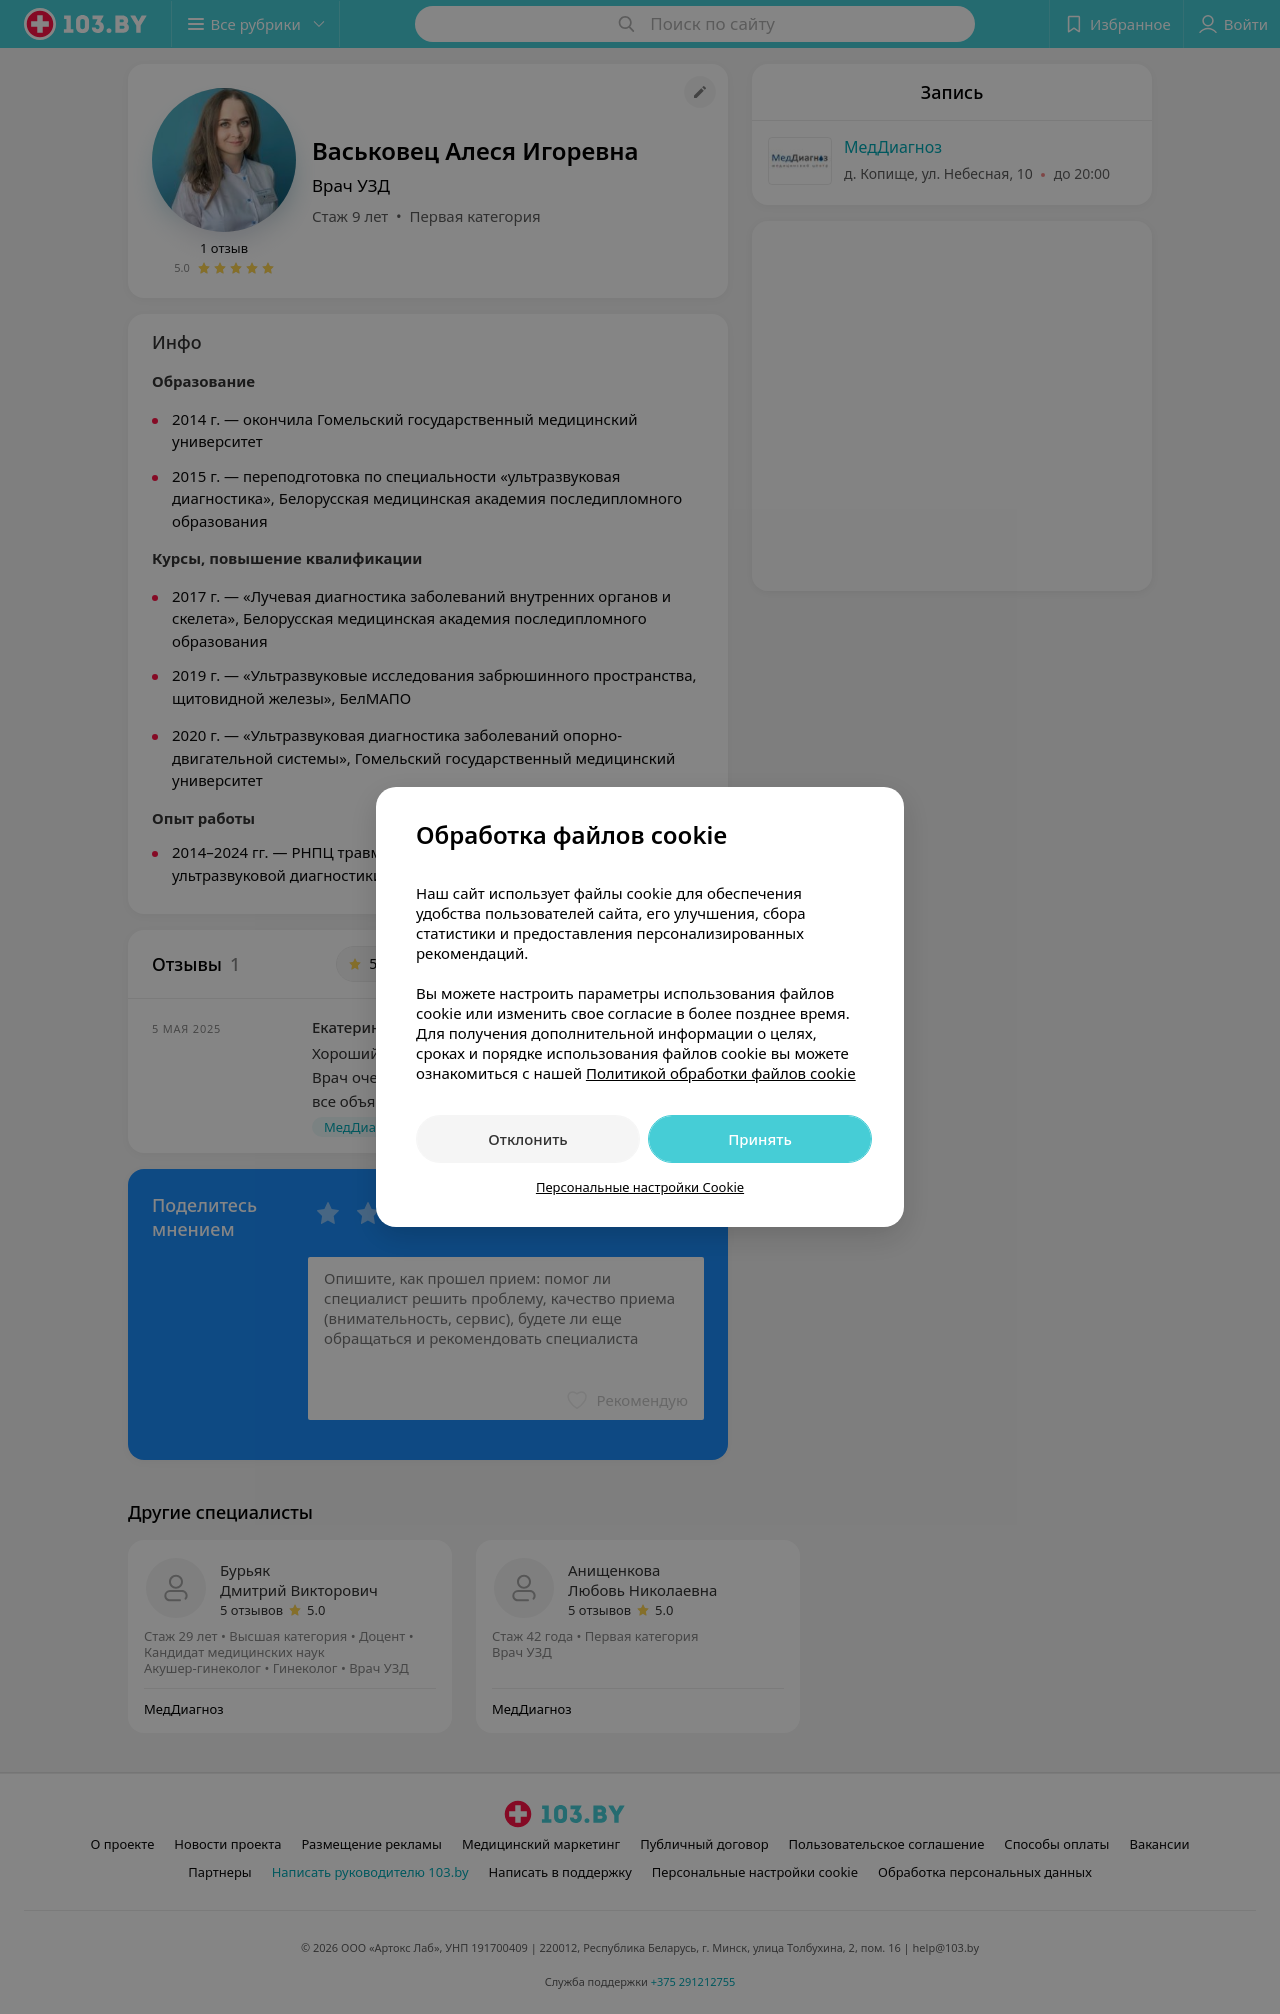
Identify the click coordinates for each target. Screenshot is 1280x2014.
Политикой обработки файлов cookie (721, 1073)
